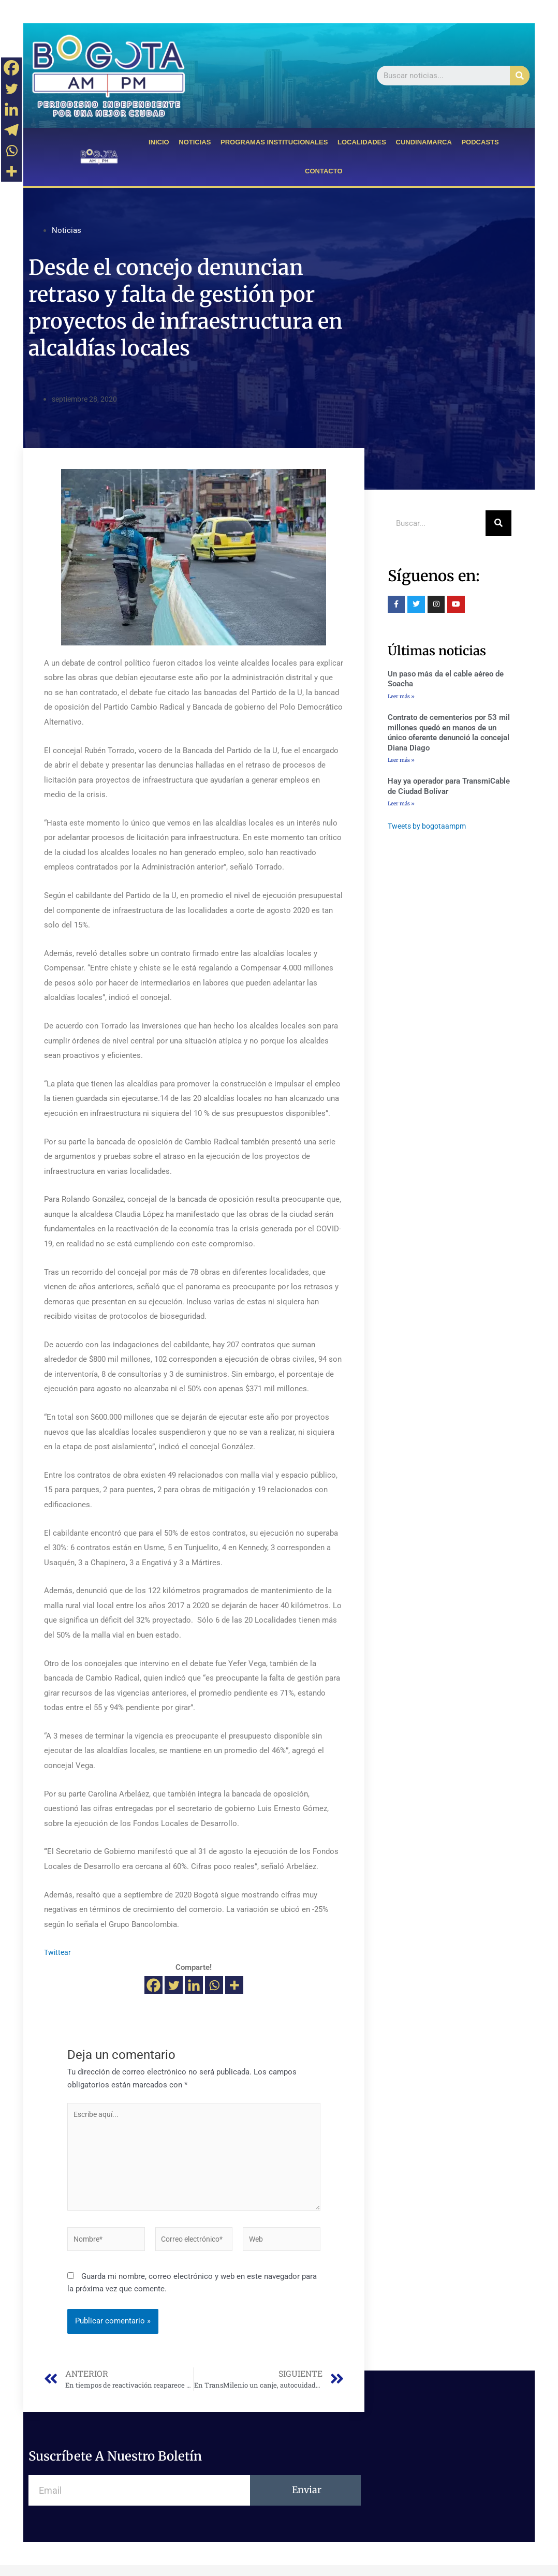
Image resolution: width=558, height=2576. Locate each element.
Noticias (66, 230)
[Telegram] (11, 130)
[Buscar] (520, 75)
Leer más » (401, 696)
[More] (234, 1985)
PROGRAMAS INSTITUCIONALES (274, 142)
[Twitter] (174, 1985)
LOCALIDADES (361, 142)
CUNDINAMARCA (424, 142)
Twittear (58, 1952)
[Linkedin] (194, 1985)
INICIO (159, 142)
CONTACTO (323, 171)
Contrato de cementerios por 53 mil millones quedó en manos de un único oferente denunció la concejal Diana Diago (449, 734)
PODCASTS (479, 142)
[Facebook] (153, 1985)
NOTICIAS (195, 142)
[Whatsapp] (214, 1985)
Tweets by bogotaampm (429, 828)
